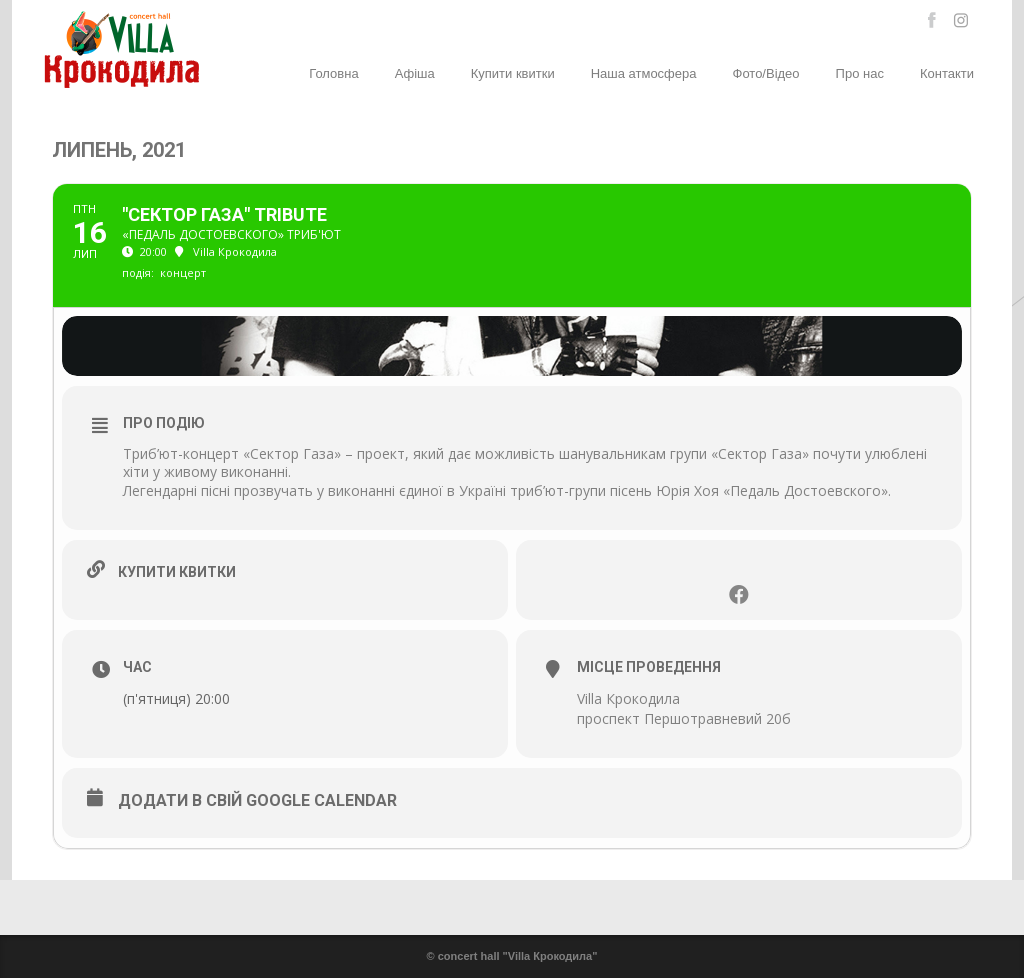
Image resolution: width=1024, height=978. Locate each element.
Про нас (860, 73)
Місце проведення (649, 667)
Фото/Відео (766, 73)
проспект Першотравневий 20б (684, 718)
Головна (333, 73)
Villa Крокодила (628, 698)
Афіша (415, 73)
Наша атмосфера (644, 73)
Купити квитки (513, 73)
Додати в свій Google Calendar (257, 800)
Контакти (947, 73)
